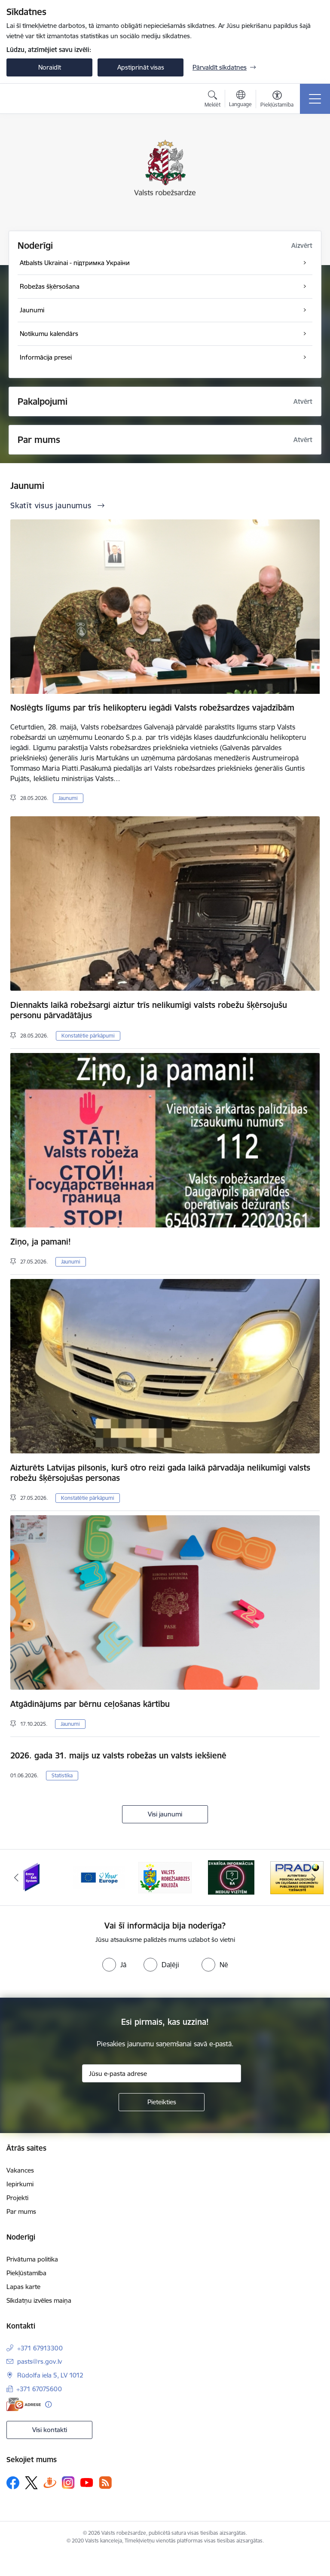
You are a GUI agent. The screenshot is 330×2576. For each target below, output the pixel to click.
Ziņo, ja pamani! (40, 1241)
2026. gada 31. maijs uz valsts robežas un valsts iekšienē (118, 1755)
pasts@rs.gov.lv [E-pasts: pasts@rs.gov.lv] (39, 2361)
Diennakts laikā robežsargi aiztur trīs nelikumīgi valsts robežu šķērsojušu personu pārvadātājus (148, 1010)
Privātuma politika (32, 2259)
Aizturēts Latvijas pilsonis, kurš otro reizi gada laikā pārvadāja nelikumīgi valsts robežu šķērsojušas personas (160, 1472)
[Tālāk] (313, 1877)
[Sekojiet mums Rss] (105, 2482)
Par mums (21, 2211)
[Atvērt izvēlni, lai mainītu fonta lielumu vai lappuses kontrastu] (277, 100)
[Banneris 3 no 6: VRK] (165, 1877)
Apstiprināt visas (140, 67)
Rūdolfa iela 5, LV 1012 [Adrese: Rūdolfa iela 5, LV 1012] (50, 2375)
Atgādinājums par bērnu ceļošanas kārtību (90, 1704)
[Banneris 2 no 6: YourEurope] (99, 1877)
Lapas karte (23, 2287)
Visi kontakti (49, 2430)
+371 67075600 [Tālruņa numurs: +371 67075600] (39, 2389)
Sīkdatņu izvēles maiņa (38, 2300)
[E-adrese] (23, 2404)
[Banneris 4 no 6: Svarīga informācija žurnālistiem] (231, 1877)
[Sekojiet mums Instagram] (68, 2482)
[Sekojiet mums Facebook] (12, 2482)
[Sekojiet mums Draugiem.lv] (49, 2482)
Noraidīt (49, 67)
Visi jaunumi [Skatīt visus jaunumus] (165, 1814)
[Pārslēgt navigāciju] (315, 99)
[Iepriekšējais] (16, 1877)
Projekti (17, 2198)
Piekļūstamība (26, 2273)
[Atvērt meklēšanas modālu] (212, 100)
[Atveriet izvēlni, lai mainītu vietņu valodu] (240, 100)
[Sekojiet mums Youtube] (86, 2482)
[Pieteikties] (162, 2102)
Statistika (62, 1775)
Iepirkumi (20, 2184)
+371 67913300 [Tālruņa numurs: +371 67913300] (40, 2348)
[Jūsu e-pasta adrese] (161, 2073)
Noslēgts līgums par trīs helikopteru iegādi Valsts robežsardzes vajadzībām (152, 707)
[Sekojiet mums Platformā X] (31, 2482)
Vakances (20, 2170)
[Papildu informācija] (48, 2404)
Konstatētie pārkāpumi (88, 1035)
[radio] (114, 1965)
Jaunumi (68, 798)
